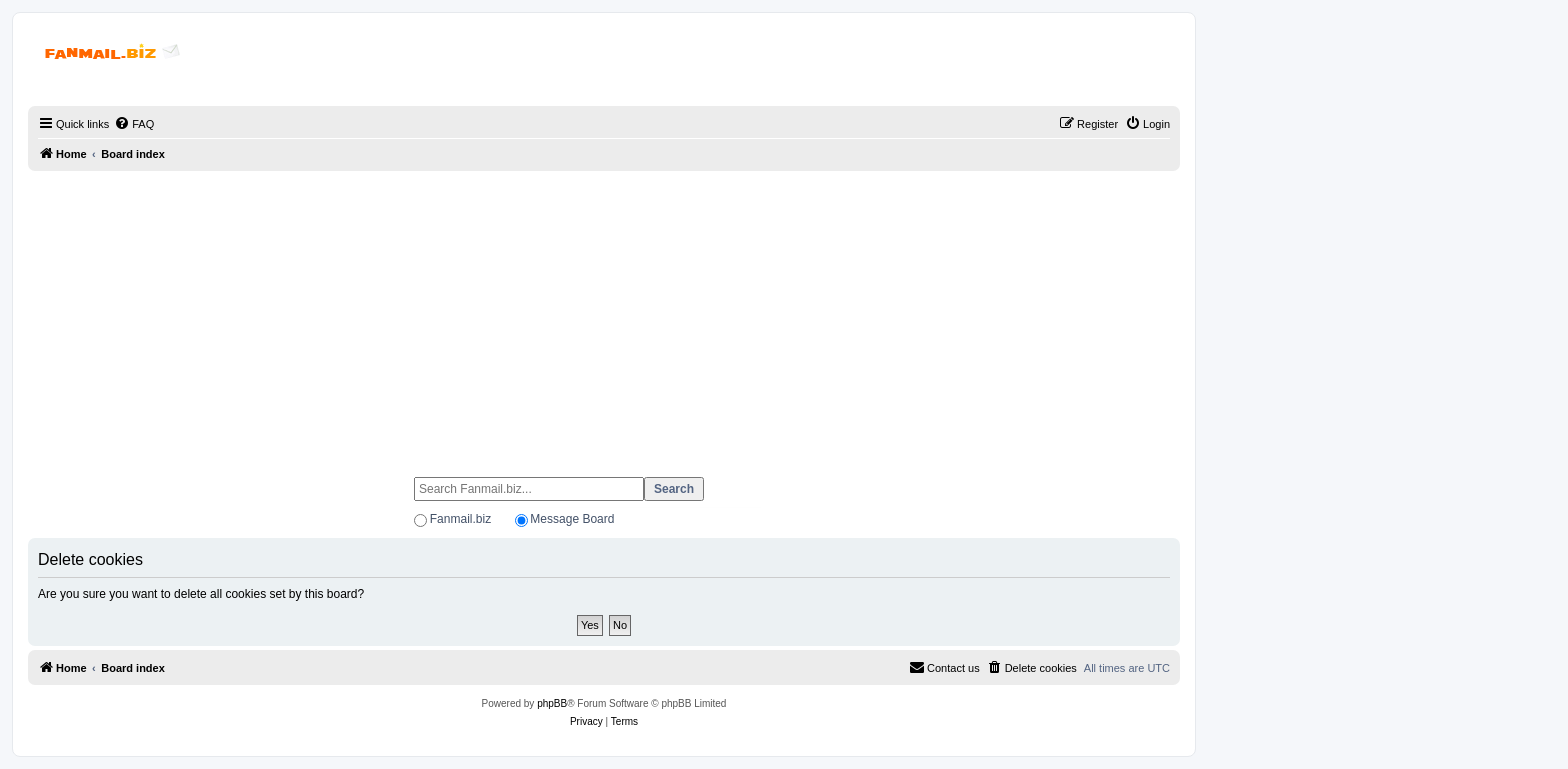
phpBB (552, 703)
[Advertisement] (604, 315)
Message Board (572, 519)
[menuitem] (134, 124)
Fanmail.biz (460, 519)
